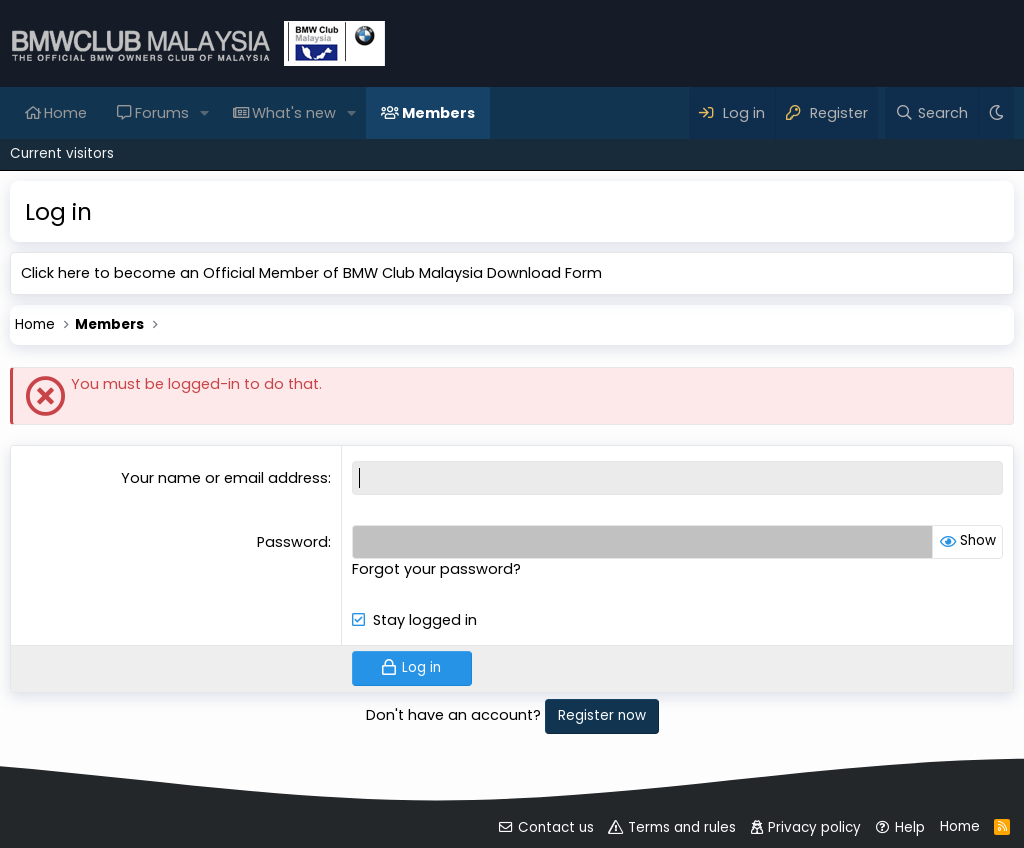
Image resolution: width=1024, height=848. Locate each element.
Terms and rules (682, 827)
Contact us (556, 827)
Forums (162, 113)
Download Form (544, 273)
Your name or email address (224, 478)
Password (292, 542)
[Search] (931, 113)
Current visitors (62, 153)
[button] (204, 113)
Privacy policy (814, 827)
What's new (294, 113)
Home (65, 113)
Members (438, 113)
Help (910, 827)
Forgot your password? (436, 569)
